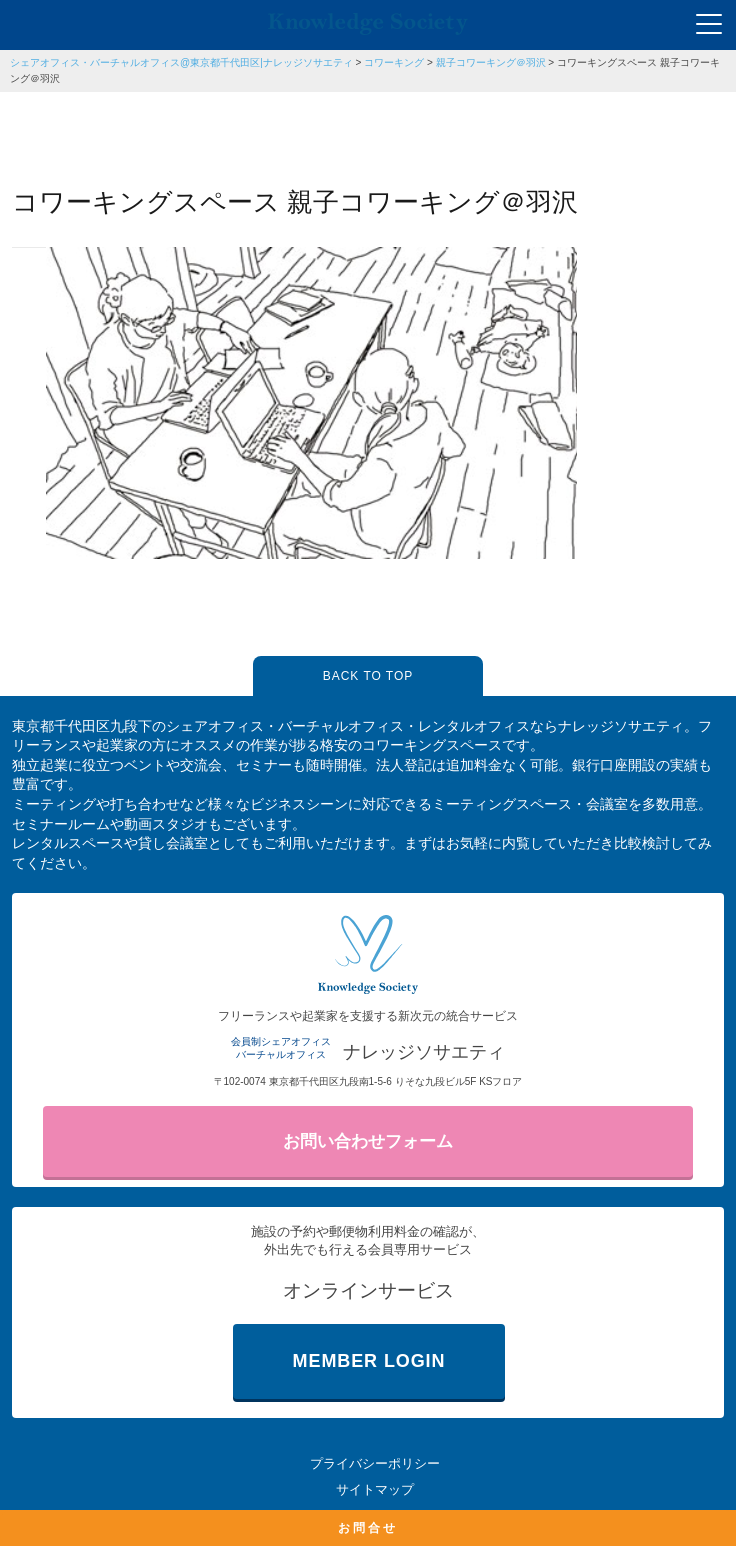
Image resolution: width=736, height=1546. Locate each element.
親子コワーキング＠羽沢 (491, 62)
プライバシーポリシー (375, 1463)
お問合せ (368, 1528)
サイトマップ (375, 1489)
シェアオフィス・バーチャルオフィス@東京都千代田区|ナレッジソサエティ (181, 62)
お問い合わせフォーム (368, 1141)
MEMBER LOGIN (369, 1361)
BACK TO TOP (368, 676)
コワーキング (394, 62)
